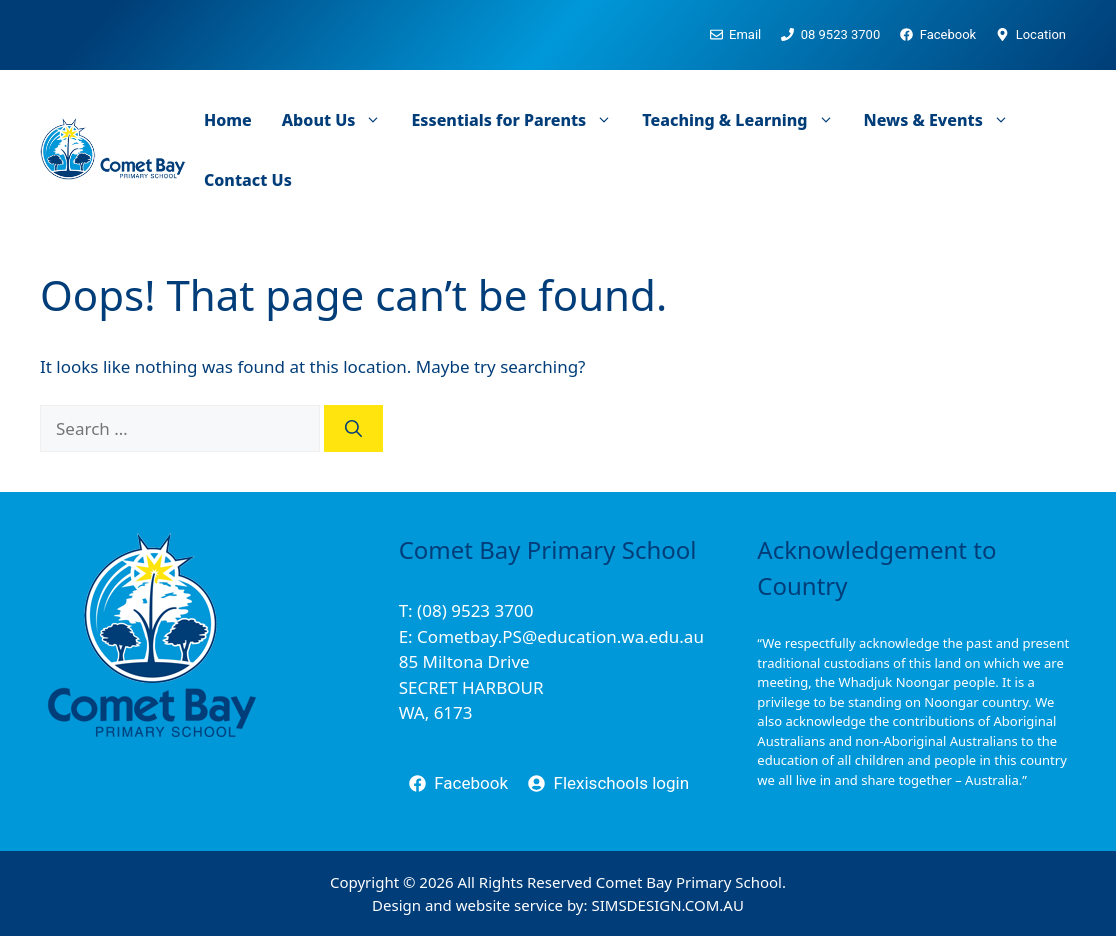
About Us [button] (339, 120)
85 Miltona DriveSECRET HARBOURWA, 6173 (471, 687)
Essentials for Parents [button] (519, 120)
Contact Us (248, 180)
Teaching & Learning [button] (745, 120)
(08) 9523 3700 (475, 610)
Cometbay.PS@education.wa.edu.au (560, 636)
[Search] (353, 429)
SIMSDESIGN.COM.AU (667, 905)
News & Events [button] (944, 120)
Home (228, 120)
